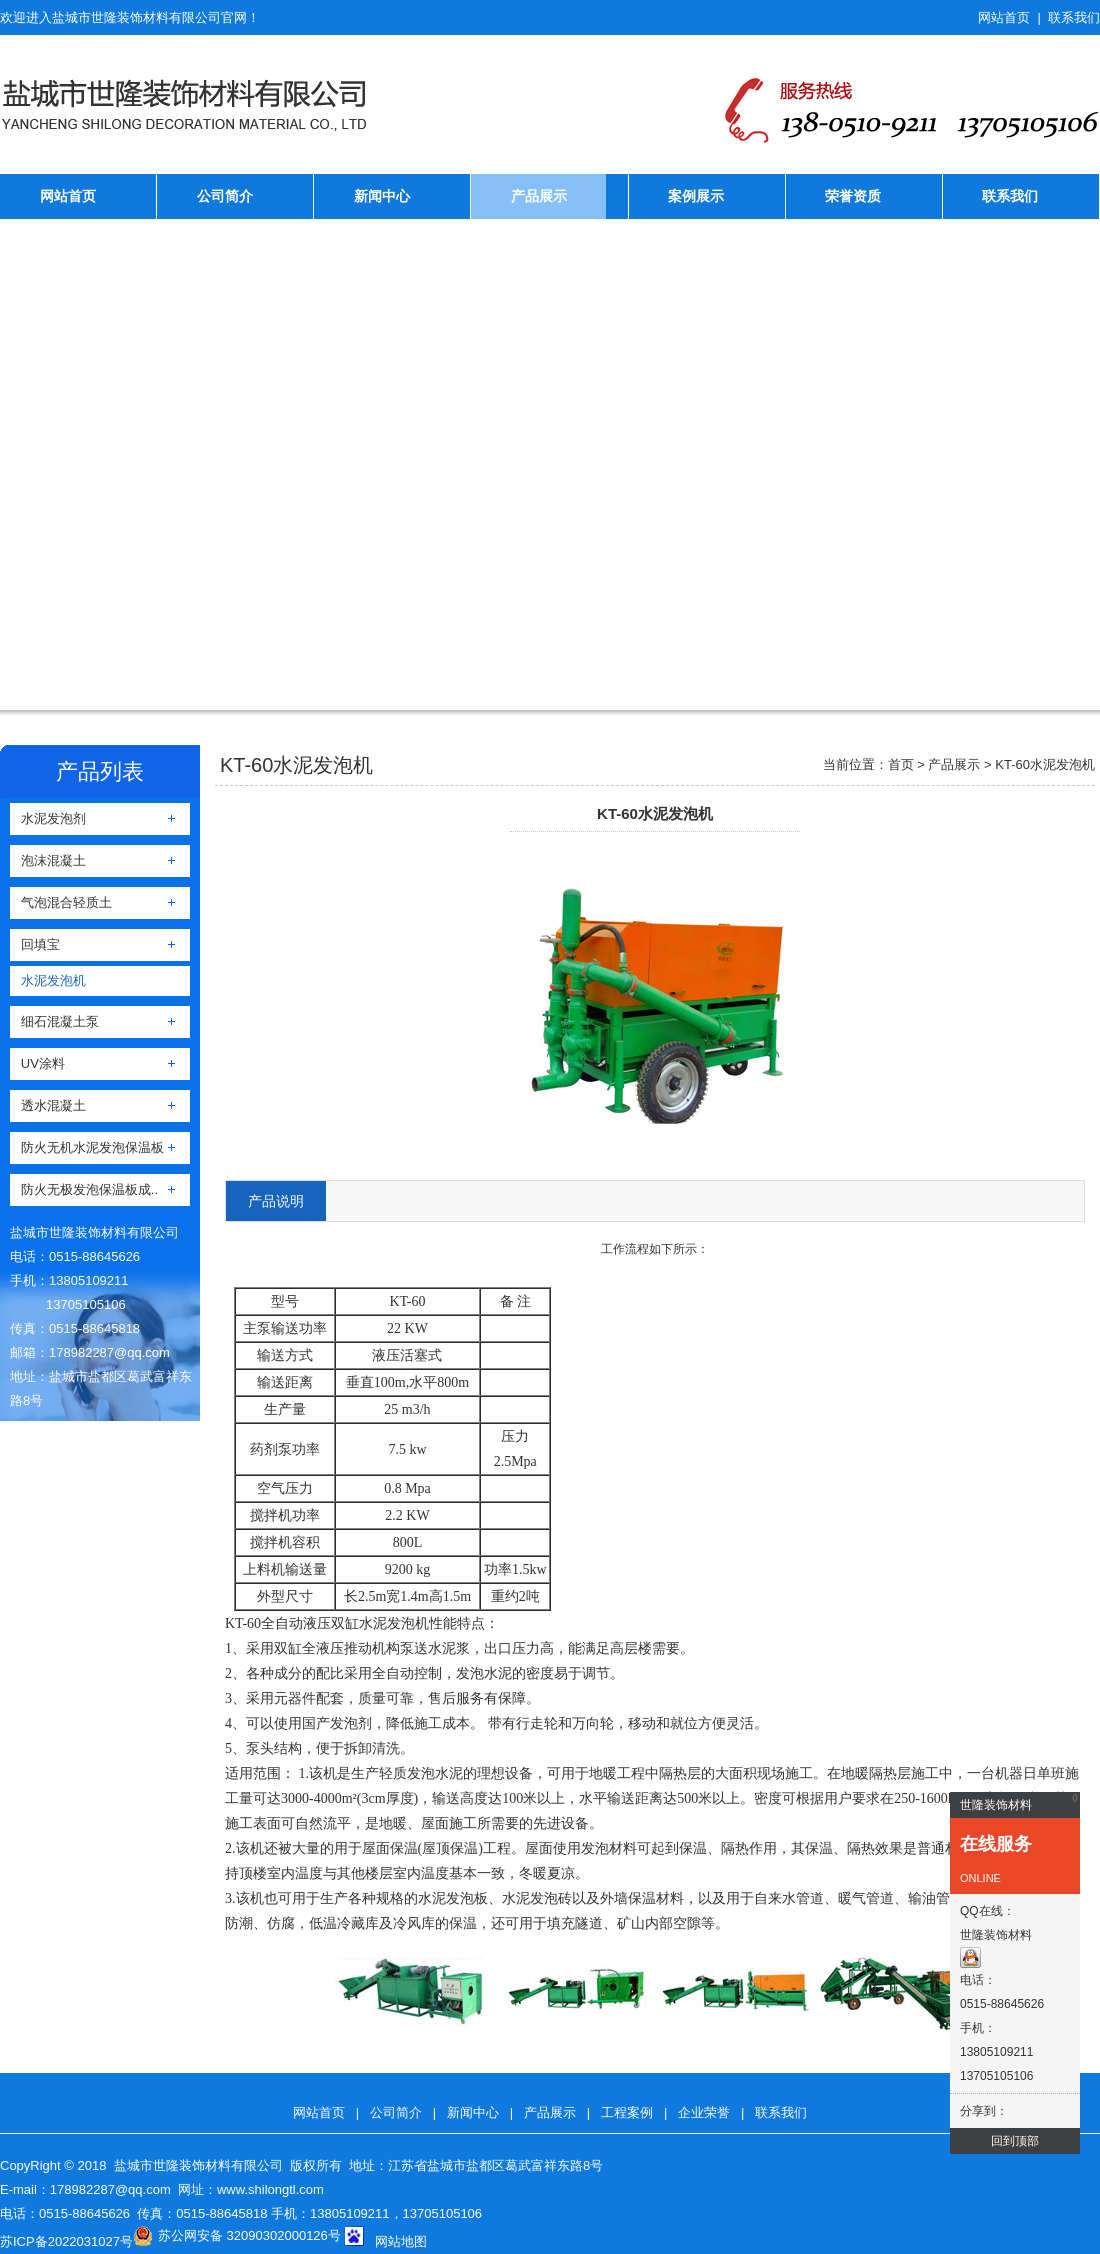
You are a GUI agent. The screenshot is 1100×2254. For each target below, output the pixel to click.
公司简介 (225, 196)
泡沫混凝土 (48, 860)
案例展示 (696, 196)
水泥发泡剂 (48, 818)
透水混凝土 (48, 1105)
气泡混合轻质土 (61, 902)
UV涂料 (37, 1063)
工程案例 (627, 2112)
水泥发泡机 (48, 980)
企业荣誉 (704, 2112)
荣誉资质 (853, 196)
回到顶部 (1015, 2141)
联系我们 (1074, 17)
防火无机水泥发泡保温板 (87, 1147)
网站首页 (1004, 17)
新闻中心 (382, 196)
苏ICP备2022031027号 (66, 2241)
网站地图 (401, 2241)
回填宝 (35, 944)
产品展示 (539, 196)
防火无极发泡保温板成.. (84, 1189)
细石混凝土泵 (54, 1021)
